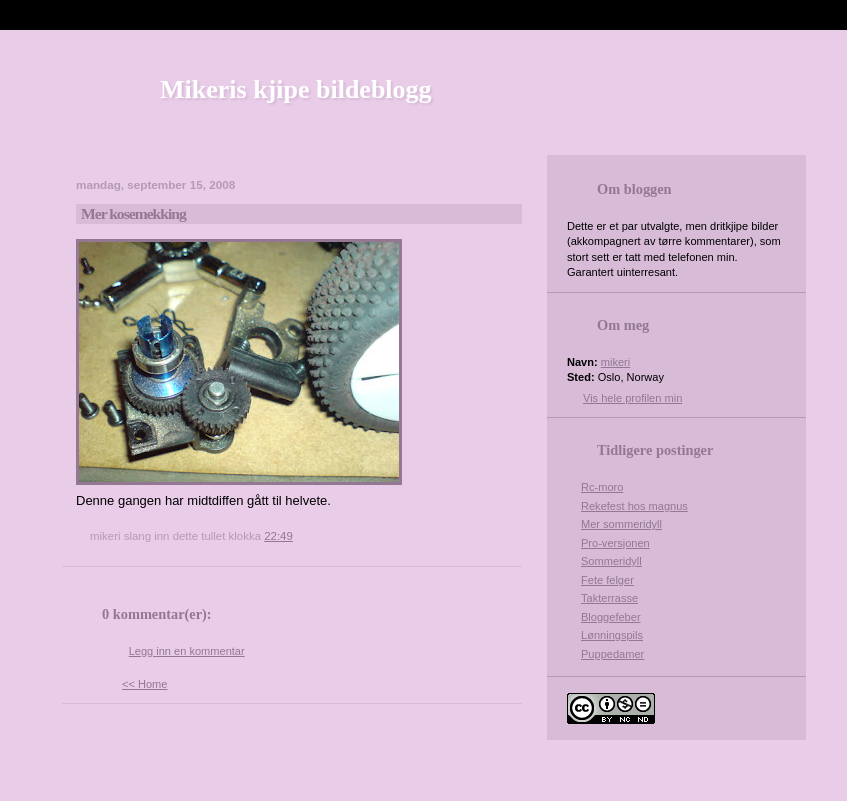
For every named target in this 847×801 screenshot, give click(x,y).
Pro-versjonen (615, 543)
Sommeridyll (611, 561)
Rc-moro (602, 487)
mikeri (615, 362)
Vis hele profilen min (632, 398)
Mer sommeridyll (621, 524)
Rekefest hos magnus (634, 506)
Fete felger (607, 580)
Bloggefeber (611, 617)
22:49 (278, 536)
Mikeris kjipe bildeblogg (296, 89)
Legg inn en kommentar (187, 651)
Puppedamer (612, 654)
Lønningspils (612, 635)
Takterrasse (609, 598)
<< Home (144, 684)
